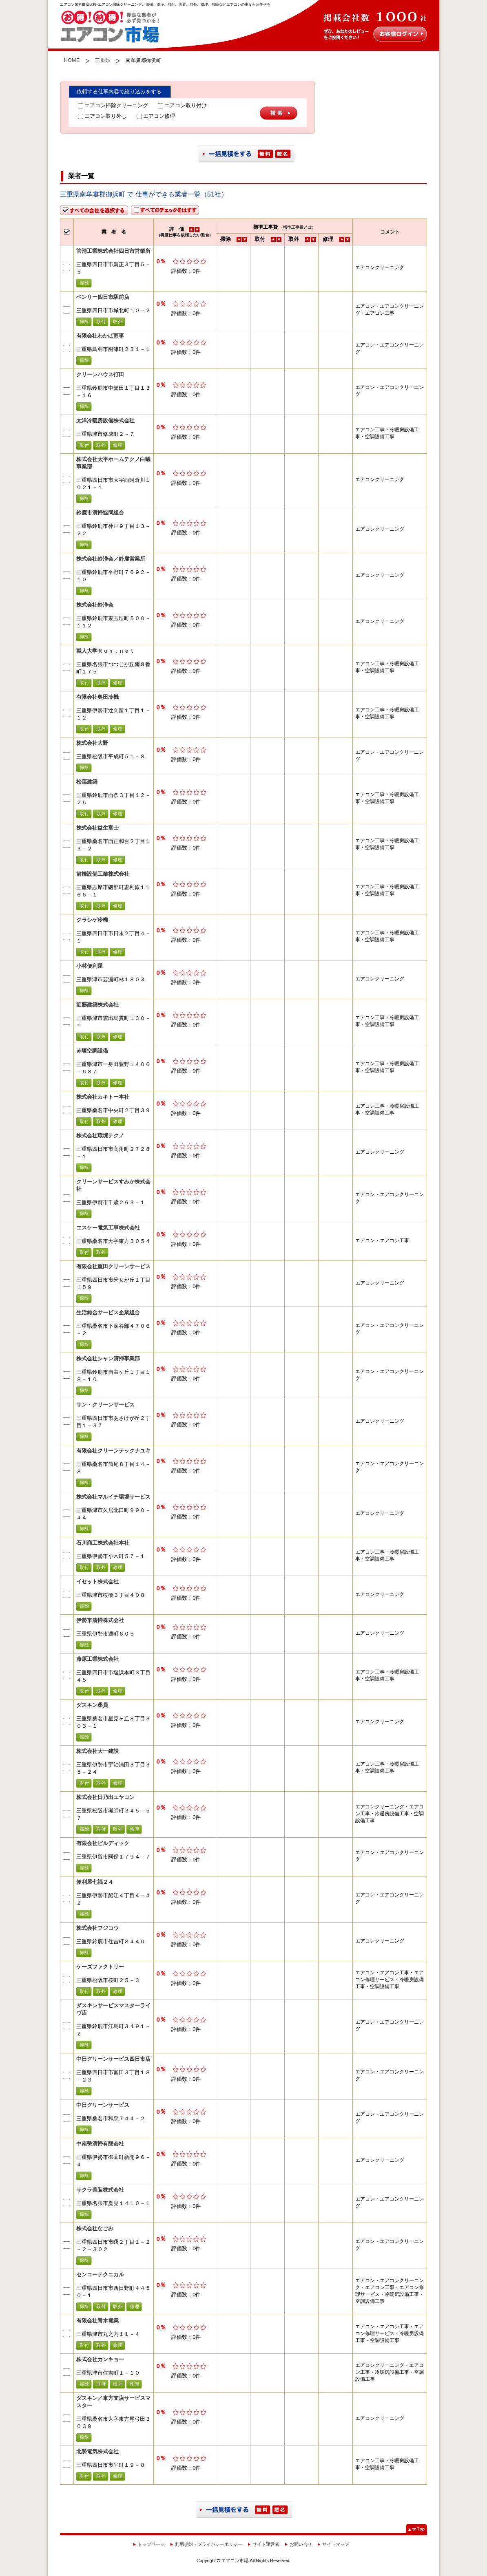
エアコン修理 (156, 116)
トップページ (151, 2544)
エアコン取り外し (102, 116)
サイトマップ (335, 2544)
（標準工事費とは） (297, 227)
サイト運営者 (265, 2544)
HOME (72, 60)
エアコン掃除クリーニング (113, 105)
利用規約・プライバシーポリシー (208, 2544)
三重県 (103, 60)
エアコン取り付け (182, 105)
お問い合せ (301, 2544)
